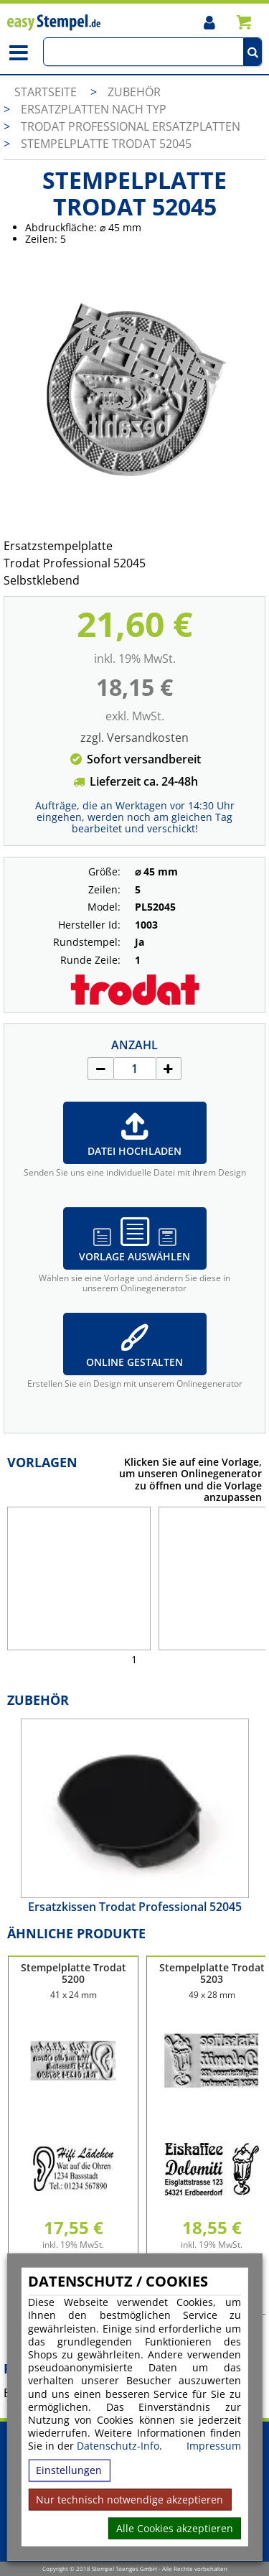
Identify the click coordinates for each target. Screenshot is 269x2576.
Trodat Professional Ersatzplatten (130, 126)
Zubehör (134, 92)
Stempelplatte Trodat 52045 (106, 144)
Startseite (45, 92)
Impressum (214, 2446)
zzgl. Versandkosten (134, 737)
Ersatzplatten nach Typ (93, 109)
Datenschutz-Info (118, 2445)
